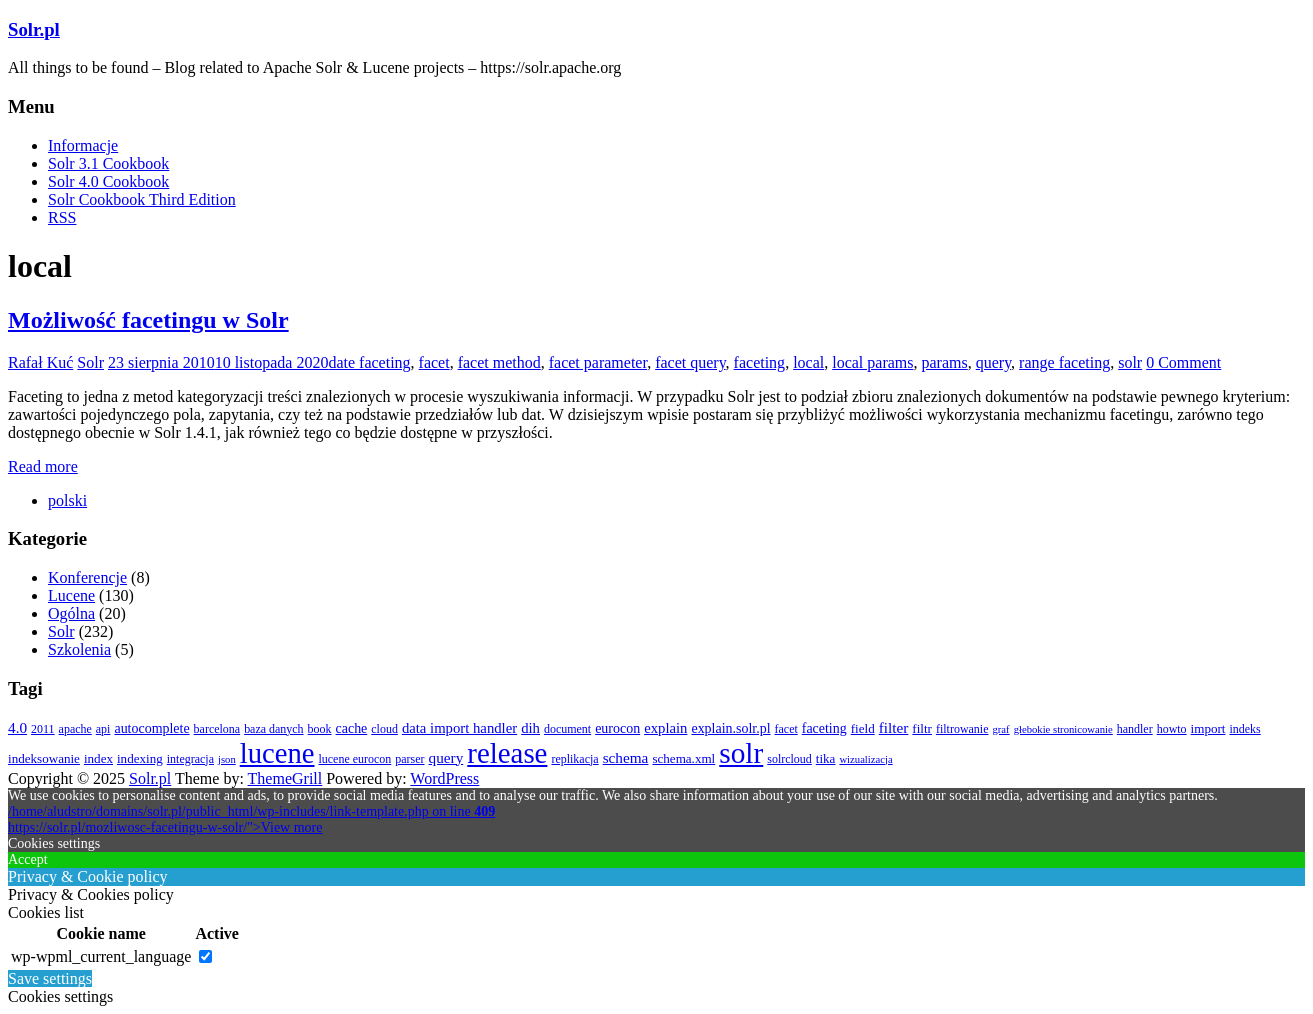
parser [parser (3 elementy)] (409, 759)
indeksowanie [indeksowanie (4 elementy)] (44, 758)
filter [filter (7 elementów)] (894, 727)
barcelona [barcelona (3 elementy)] (217, 729)
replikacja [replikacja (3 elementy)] (574, 759)
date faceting (369, 362)
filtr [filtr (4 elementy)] (922, 728)
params (945, 362)
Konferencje (87, 577)
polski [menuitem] (67, 500)
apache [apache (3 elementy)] (75, 729)
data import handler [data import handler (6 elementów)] (459, 728)
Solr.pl (34, 29)
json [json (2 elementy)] (227, 759)
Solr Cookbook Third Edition (142, 199)
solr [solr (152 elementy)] (741, 753)
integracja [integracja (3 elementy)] (190, 759)
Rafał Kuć (40, 362)
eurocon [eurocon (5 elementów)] (617, 728)
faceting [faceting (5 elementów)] (824, 728)
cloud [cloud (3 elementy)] (384, 729)
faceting (760, 362)
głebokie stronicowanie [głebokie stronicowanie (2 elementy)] (1063, 729)
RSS (62, 217)
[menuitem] (67, 500)
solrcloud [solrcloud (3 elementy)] (789, 759)
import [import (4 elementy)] (1208, 728)
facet (434, 362)
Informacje (83, 145)
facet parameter (598, 362)
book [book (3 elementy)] (320, 729)
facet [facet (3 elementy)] (786, 729)
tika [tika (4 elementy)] (826, 758)
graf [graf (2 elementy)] (1000, 729)
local (808, 362)
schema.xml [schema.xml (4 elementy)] (683, 758)
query (993, 362)
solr (1130, 362)
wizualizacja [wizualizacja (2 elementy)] (865, 759)
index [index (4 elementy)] (98, 758)
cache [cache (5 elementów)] (352, 728)
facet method (499, 362)
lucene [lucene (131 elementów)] (277, 753)
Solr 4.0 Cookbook (108, 181)
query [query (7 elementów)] (446, 757)
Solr (90, 362)
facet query (690, 362)
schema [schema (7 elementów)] (626, 757)
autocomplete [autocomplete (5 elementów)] (151, 728)
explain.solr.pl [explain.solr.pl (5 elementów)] (730, 728)
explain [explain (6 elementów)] (665, 728)
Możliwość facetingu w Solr (148, 320)
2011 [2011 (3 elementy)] (43, 729)
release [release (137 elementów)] (507, 753)
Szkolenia (79, 649)
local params (872, 362)
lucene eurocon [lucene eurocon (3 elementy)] (355, 759)
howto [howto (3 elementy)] (1172, 729)
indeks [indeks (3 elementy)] (1244, 729)
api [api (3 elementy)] (103, 729)
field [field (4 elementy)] (863, 728)
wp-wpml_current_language (101, 956)
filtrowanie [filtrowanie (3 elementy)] (962, 729)
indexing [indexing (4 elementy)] (140, 758)
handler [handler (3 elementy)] (1135, 729)
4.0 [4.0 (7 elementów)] (17, 727)
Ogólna (71, 613)
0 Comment (1183, 362)
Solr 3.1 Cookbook (108, 163)
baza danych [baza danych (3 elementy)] (273, 729)
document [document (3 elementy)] (567, 729)
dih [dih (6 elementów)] (530, 728)
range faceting (1064, 362)
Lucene (71, 595)
